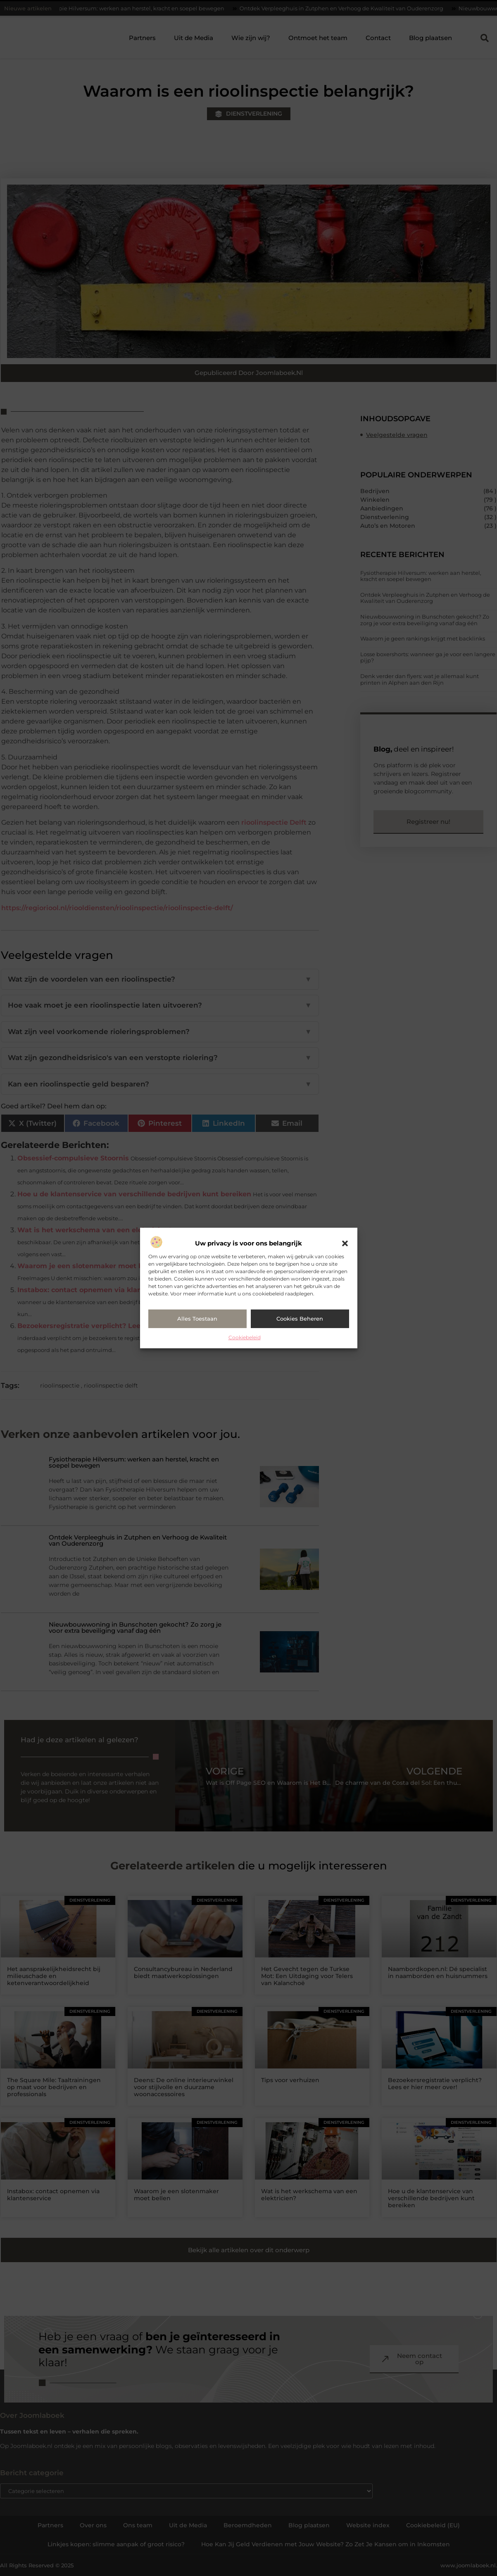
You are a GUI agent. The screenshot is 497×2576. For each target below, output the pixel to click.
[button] (345, 1243)
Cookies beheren (299, 1318)
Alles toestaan (197, 1318)
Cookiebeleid (244, 1337)
